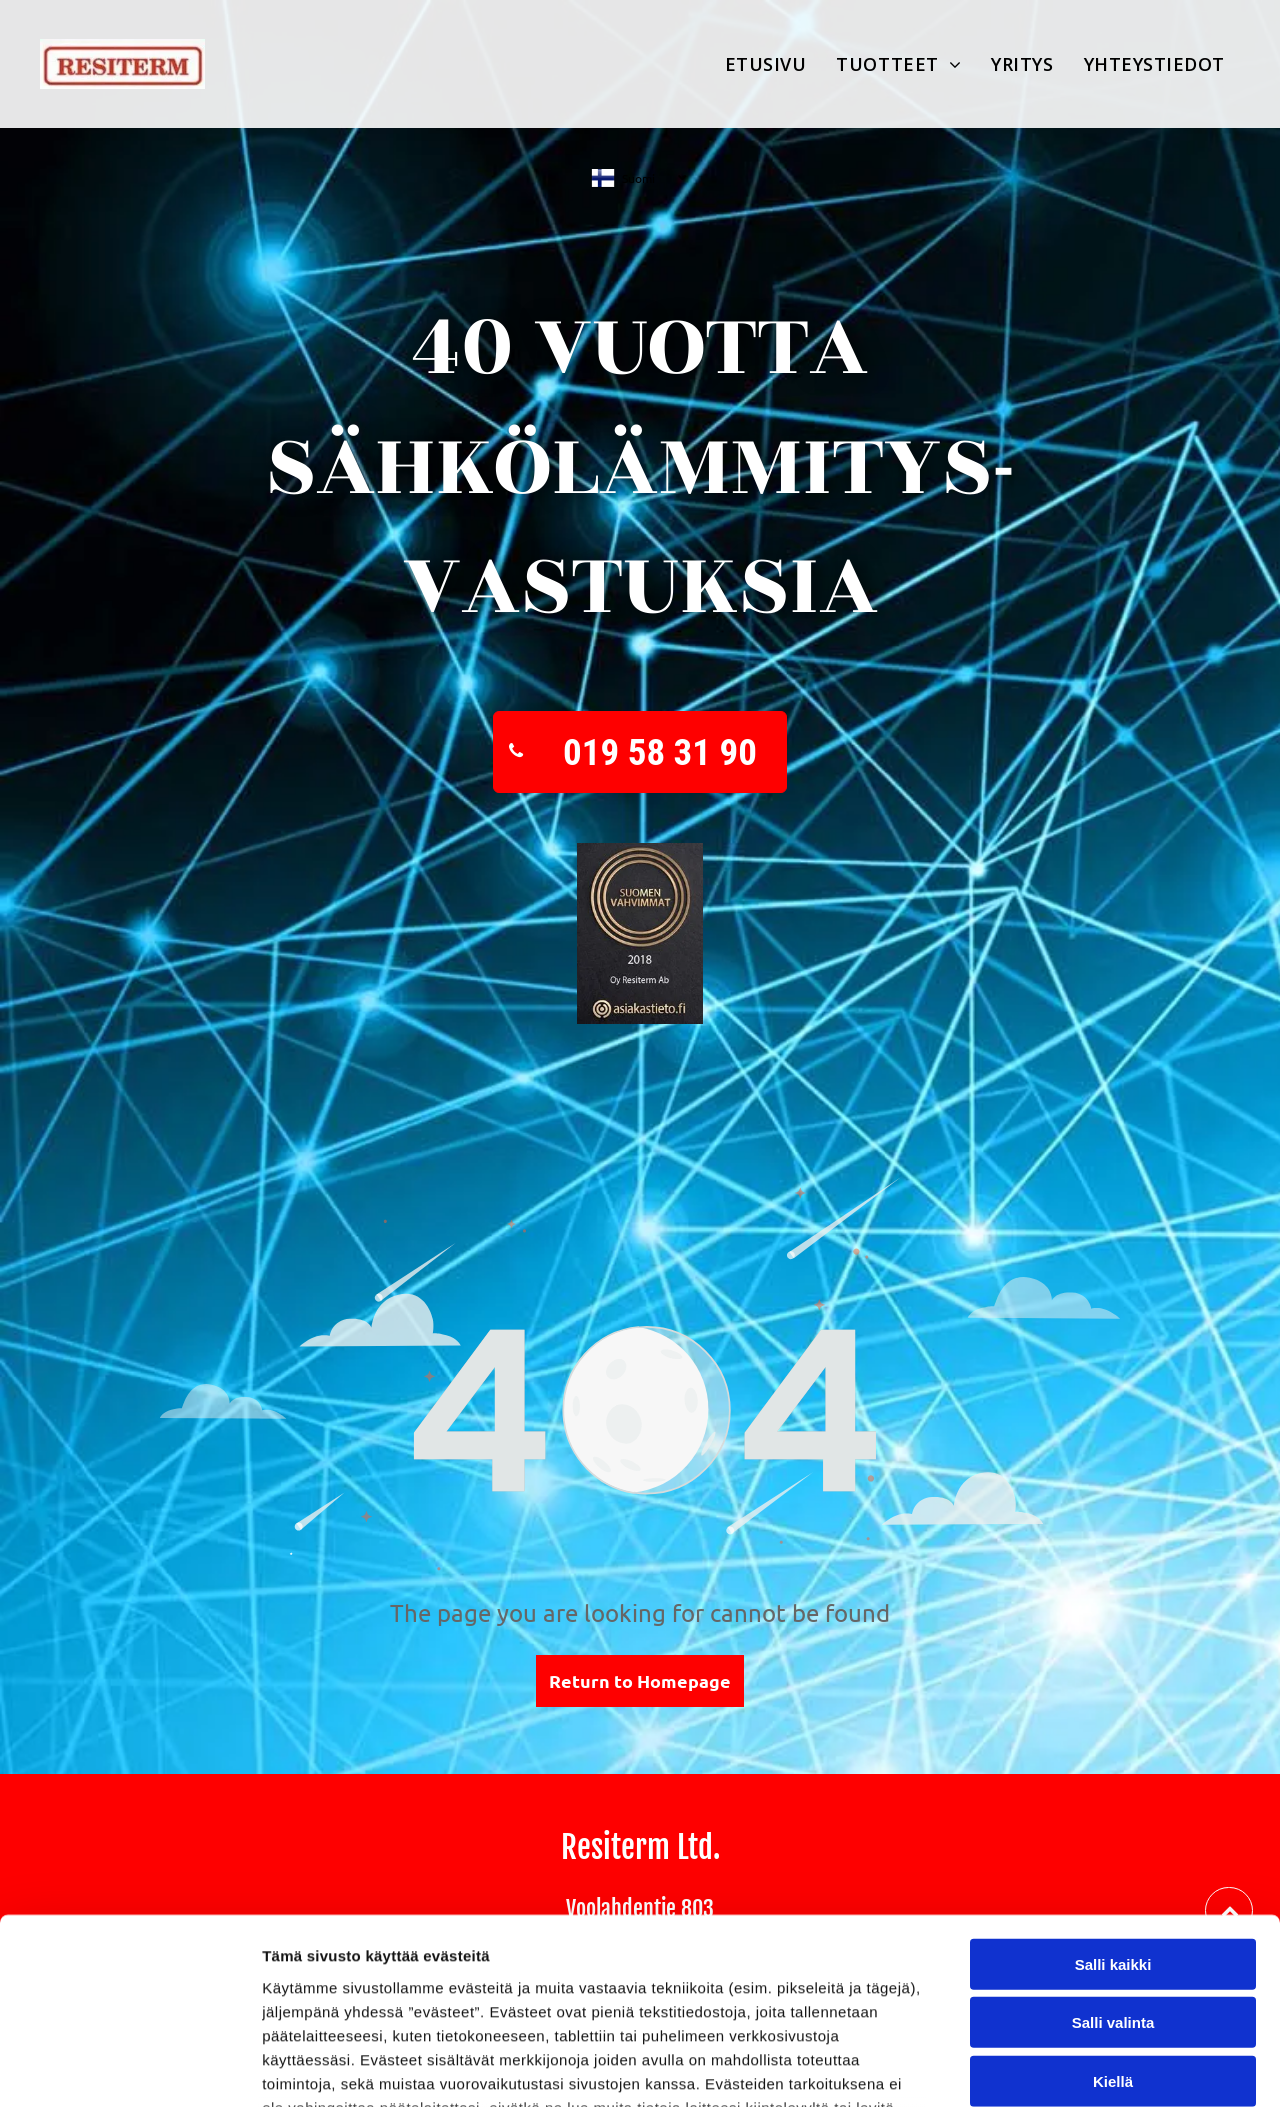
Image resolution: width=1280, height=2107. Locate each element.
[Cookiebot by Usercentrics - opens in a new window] (129, 2068)
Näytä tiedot (1069, 2067)
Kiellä (1113, 1914)
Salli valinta (1113, 1856)
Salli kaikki (1113, 1797)
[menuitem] (766, 64)
